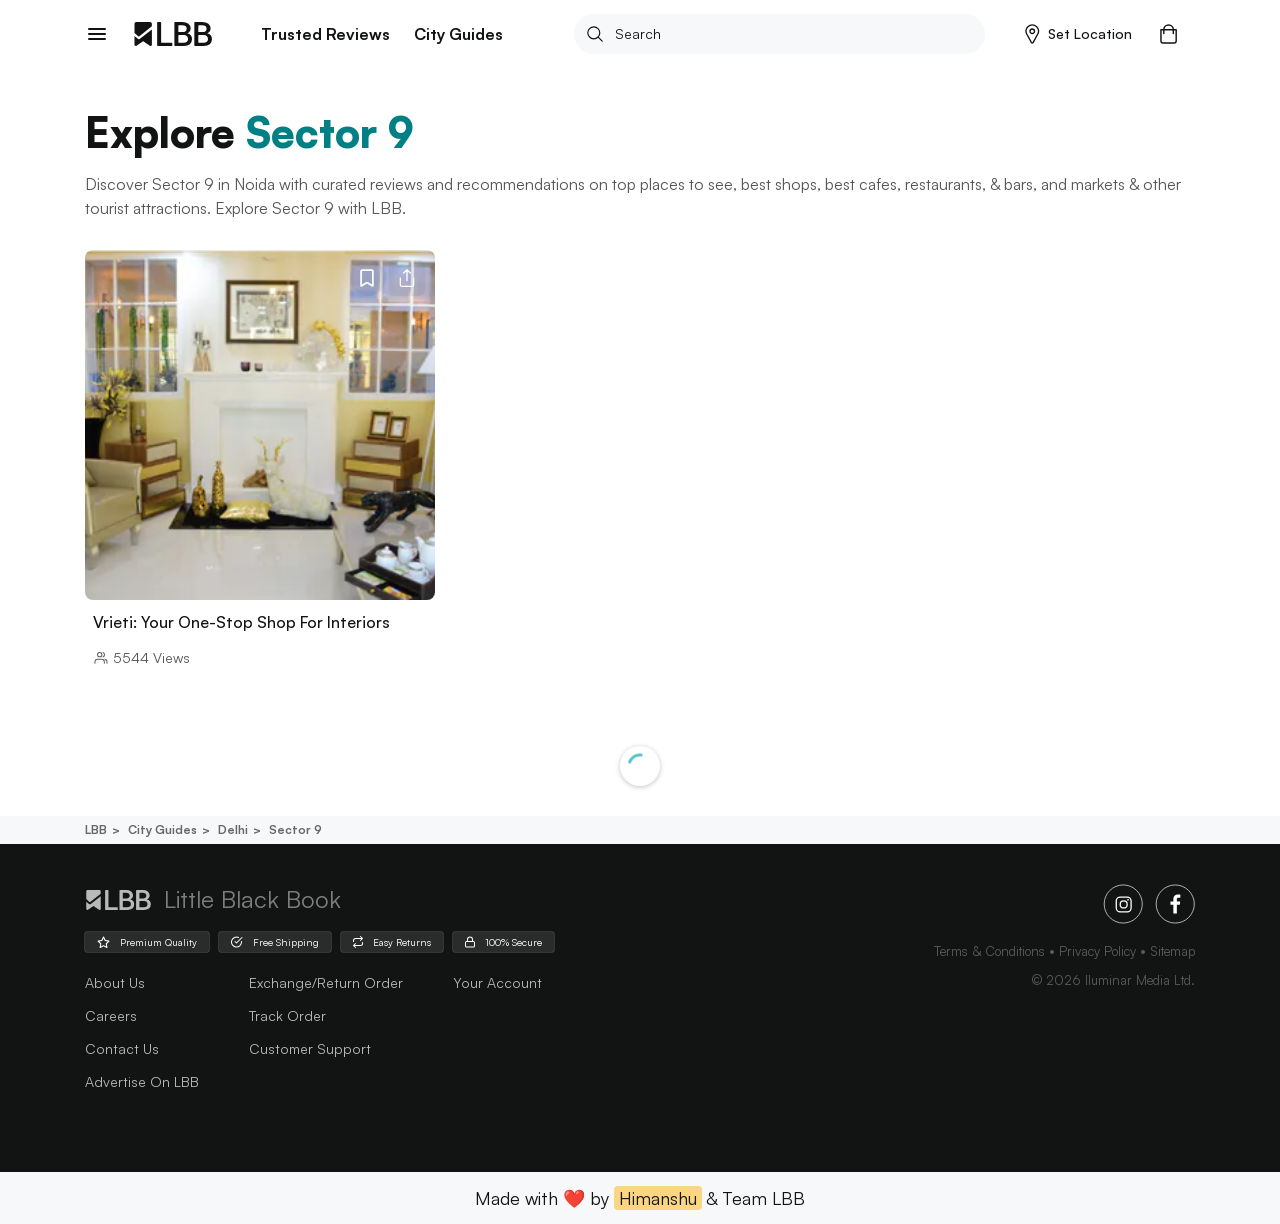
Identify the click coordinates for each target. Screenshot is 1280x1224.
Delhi (231, 829)
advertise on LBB (142, 1081)
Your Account (497, 982)
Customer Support (310, 1048)
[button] (1078, 34)
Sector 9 (294, 829)
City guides (161, 829)
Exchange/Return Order (326, 982)
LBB (96, 829)
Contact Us (122, 1048)
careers (111, 1015)
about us (115, 982)
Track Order (287, 1015)
